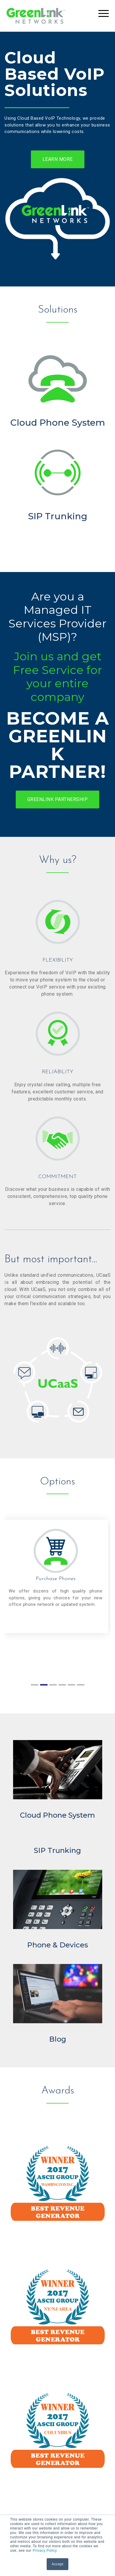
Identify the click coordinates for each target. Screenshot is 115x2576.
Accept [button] (58, 2564)
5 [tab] (71, 1687)
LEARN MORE (57, 159)
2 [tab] (43, 1687)
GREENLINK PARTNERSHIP (57, 799)
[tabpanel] (57, 1576)
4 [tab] (62, 1687)
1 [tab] (34, 1687)
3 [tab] (53, 1687)
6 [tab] (80, 1687)
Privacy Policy (45, 2550)
